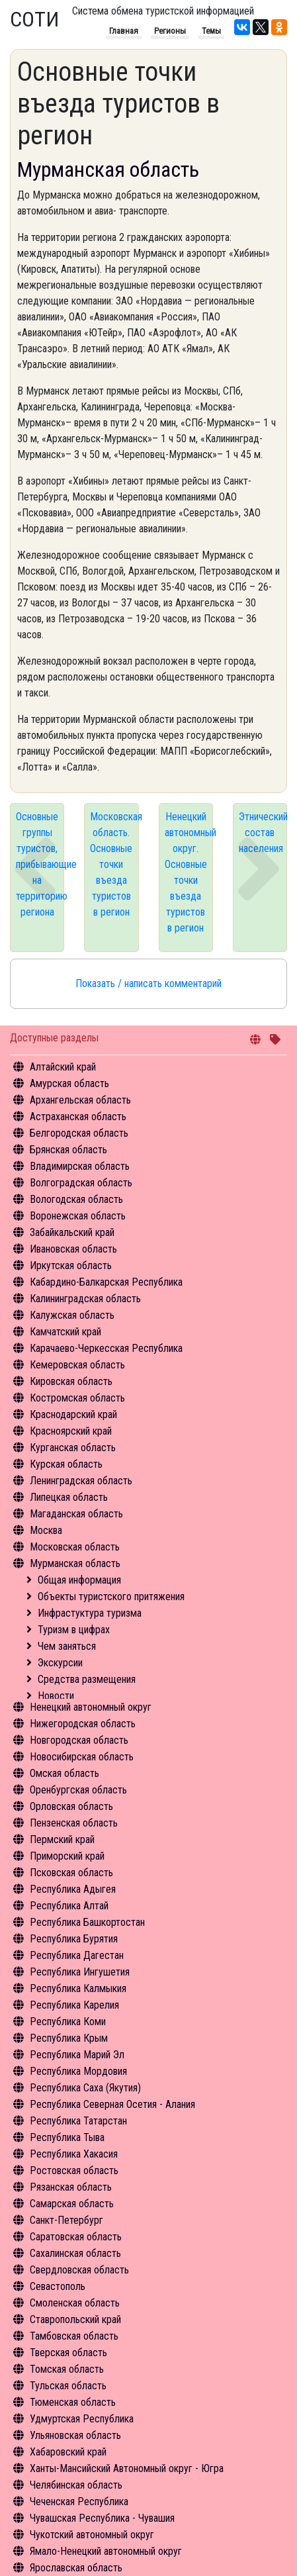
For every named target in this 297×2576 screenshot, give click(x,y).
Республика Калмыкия (78, 1988)
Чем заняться (67, 1646)
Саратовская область (76, 2236)
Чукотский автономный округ (92, 2534)
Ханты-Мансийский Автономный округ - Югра (127, 2468)
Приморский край (67, 1856)
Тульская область (68, 2385)
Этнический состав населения (263, 832)
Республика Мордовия (78, 2071)
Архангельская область (80, 1100)
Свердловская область (79, 2270)
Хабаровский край (68, 2452)
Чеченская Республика (79, 2501)
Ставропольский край (75, 2319)
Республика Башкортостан (87, 1922)
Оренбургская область (78, 1790)
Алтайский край (63, 1067)
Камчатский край (65, 1331)
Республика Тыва (67, 2137)
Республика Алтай (69, 1905)
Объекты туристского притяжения (111, 1596)
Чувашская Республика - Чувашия (102, 2518)
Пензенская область (74, 1823)
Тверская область (68, 2352)
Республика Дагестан (77, 1955)
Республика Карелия (74, 2005)
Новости (56, 1696)
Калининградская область (85, 1298)
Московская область (75, 1547)
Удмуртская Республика (82, 2418)
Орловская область (71, 1806)
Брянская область (68, 1149)
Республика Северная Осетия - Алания (112, 2104)
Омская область (64, 1773)
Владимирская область (80, 1166)
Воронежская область (78, 1216)
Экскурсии (60, 1662)
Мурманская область (75, 1563)
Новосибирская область (82, 1756)
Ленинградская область (81, 1480)
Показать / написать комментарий (148, 983)
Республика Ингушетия (80, 1972)
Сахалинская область (75, 2253)
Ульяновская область (75, 2435)
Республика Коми (68, 2021)
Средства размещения (87, 1679)
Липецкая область (69, 1497)
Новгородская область (79, 1740)
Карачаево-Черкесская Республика (106, 1348)
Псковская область (71, 1872)
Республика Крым (69, 2038)
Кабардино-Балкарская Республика (106, 1282)
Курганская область (73, 1447)
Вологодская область (76, 1199)
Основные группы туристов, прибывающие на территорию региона (40, 864)
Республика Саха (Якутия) (85, 2087)
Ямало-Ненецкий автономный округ (106, 2551)
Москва (46, 1530)
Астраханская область (78, 1116)
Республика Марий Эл (77, 2054)
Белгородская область (79, 1133)
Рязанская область (71, 2187)
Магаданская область (76, 1513)
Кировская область (71, 1381)
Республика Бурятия (74, 1938)
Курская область (66, 1464)
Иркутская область (71, 1265)
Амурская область (69, 1083)
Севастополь (57, 2286)
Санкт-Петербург (66, 2220)
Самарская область (72, 2203)
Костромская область (77, 1398)
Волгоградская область (81, 1182)
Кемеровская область (77, 1365)
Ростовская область (74, 2170)
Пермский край (62, 1839)
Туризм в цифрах (74, 1629)
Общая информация (79, 1580)
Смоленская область (75, 2303)
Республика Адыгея (73, 1889)
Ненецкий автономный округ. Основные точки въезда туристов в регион (189, 872)
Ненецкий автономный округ (90, 1707)
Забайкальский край (72, 1232)
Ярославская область (76, 2567)
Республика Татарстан (78, 2121)
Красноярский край (71, 1431)
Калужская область (72, 1315)
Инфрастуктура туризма (90, 1613)
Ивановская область (73, 1249)
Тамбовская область (74, 2336)
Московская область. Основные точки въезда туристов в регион (114, 864)
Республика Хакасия (74, 2154)
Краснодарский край (73, 1414)
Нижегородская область (83, 1723)
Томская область (67, 2369)
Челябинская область (76, 2485)
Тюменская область (73, 2402)
